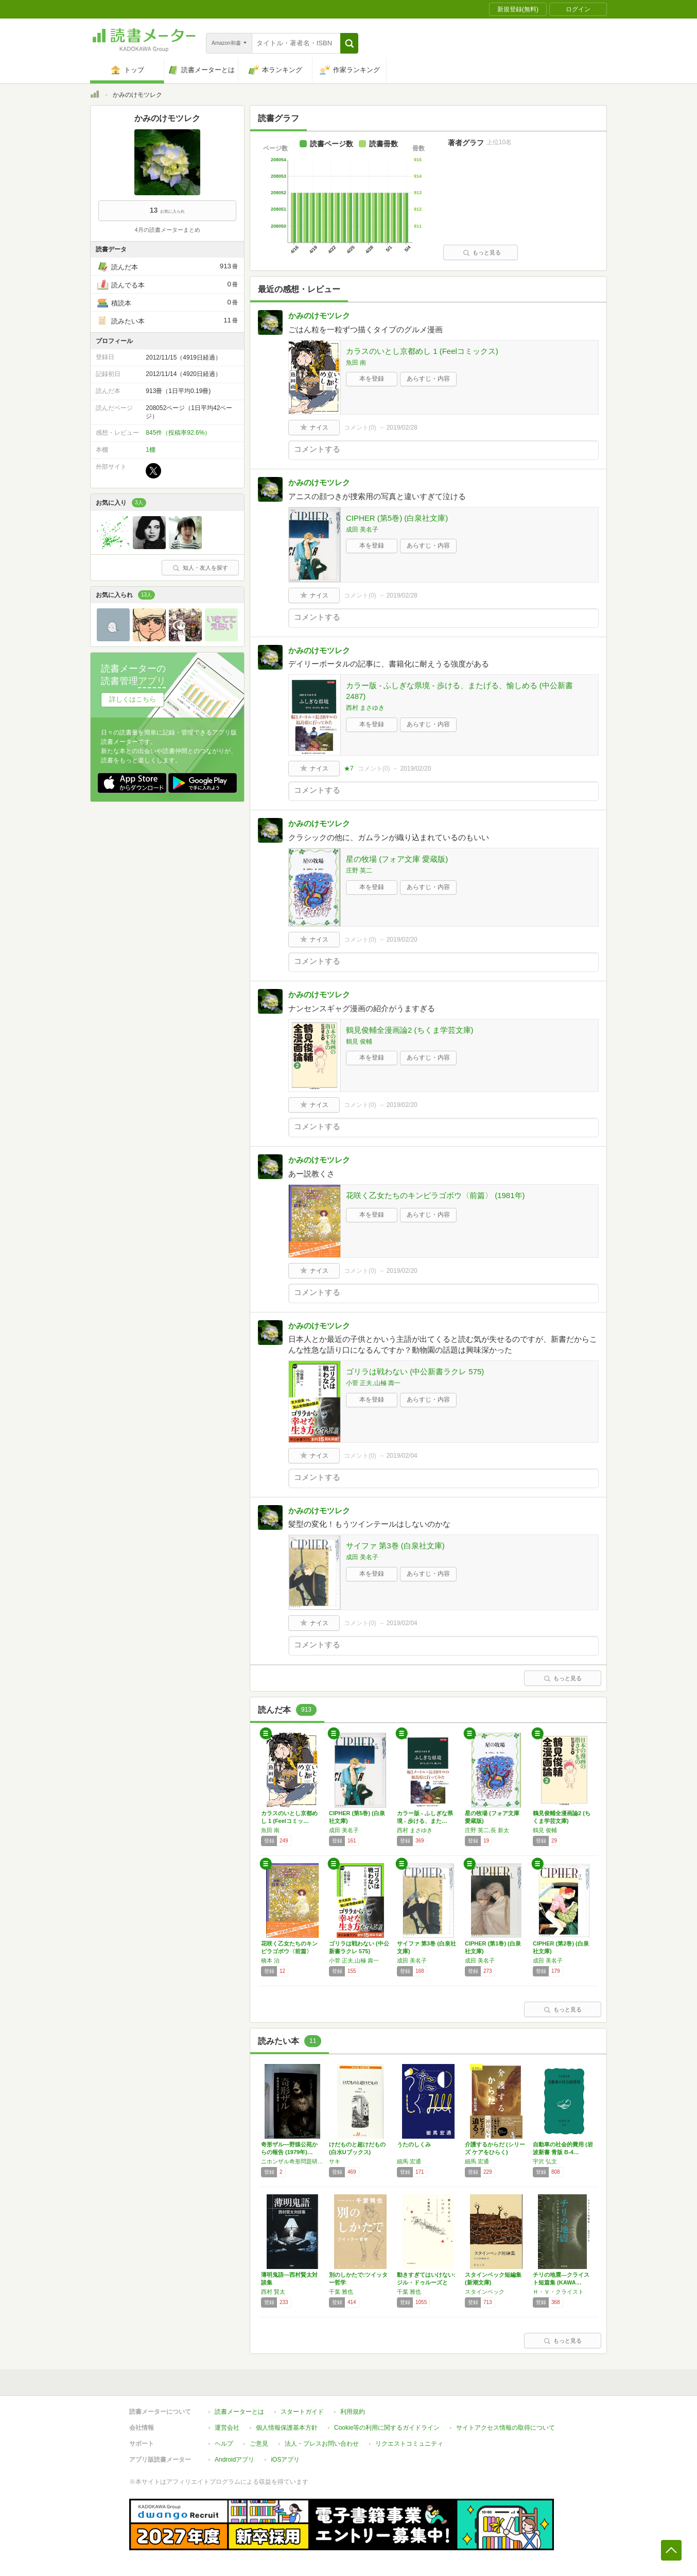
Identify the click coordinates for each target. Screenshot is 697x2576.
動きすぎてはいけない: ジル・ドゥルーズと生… (426, 2282)
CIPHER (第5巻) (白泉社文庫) (397, 518)
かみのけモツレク (319, 315)
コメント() (360, 427)
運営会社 (227, 2428)
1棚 (150, 449)
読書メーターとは (239, 2412)
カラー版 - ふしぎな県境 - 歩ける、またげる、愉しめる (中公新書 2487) (459, 691)
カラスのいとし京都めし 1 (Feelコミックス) (422, 351)
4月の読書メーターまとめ (167, 230)
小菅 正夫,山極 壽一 (373, 1383)
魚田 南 (356, 362)
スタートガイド (302, 2412)
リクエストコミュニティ (409, 2444)
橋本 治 (270, 1960)
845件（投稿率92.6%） (178, 432)
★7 (349, 768)
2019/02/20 (415, 768)
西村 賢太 (273, 2292)
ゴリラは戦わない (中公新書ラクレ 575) (415, 1371)
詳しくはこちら (132, 699)
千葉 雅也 (341, 2292)
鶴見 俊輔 (359, 1041)
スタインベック (484, 2292)
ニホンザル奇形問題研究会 (292, 2161)
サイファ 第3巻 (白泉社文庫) (395, 1545)
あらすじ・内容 (428, 378)
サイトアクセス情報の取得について (505, 2428)
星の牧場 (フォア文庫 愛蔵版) (397, 859)
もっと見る (482, 252)
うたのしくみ (414, 2144)
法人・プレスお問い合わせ (322, 2444)
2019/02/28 (402, 427)
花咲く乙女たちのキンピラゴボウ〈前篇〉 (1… (289, 1951)
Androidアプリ (234, 2459)
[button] (349, 43)
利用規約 (352, 2412)
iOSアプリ (285, 2459)
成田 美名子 (362, 529)
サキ (334, 2161)
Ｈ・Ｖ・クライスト (558, 2292)
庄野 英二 (359, 870)
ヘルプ (224, 2444)
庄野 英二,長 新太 (487, 1830)
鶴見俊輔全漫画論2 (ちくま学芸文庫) (410, 1030)
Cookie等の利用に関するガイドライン (387, 2428)
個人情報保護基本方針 (287, 2428)
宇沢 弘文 (545, 2161)
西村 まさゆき (365, 707)
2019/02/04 (402, 1456)
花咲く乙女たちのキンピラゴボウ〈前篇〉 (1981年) (435, 1195)
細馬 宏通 (409, 2161)
